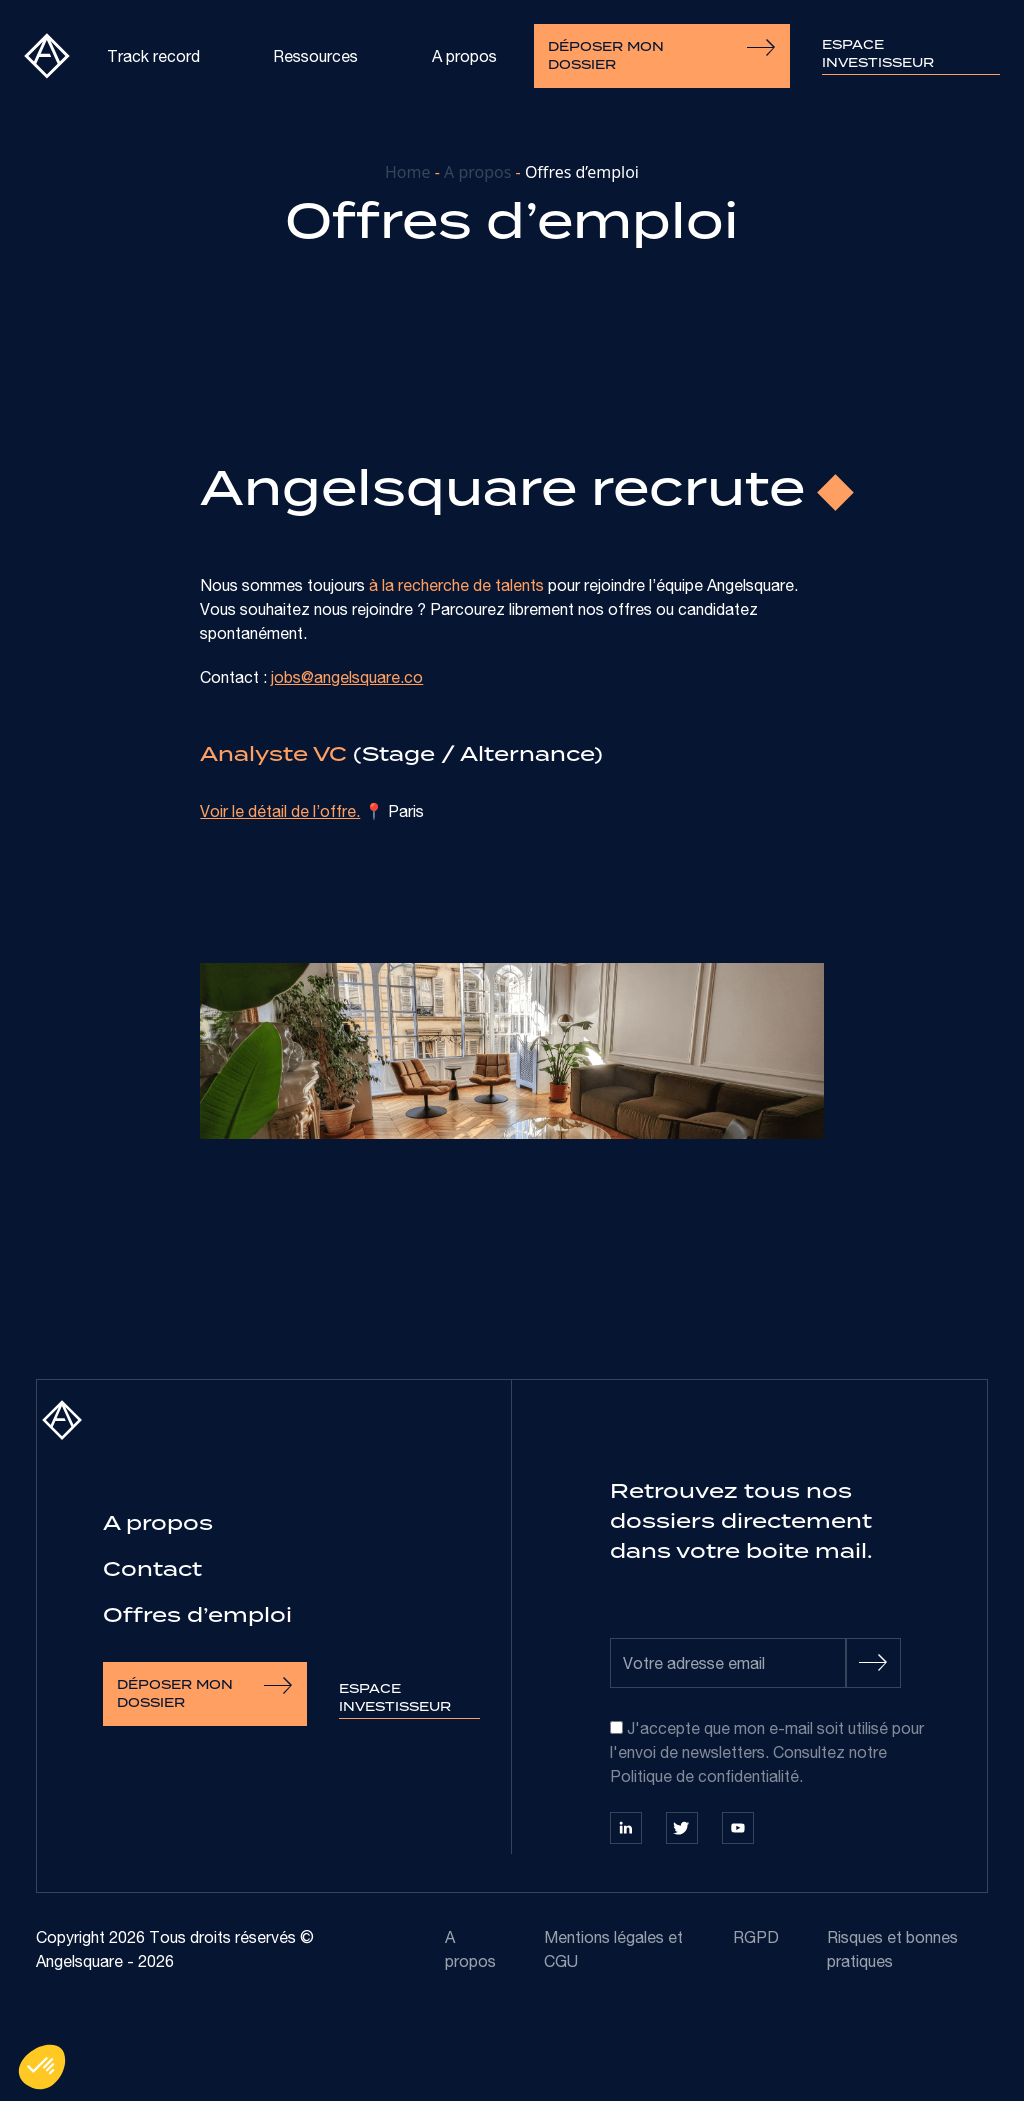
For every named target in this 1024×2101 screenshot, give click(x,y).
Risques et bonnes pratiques (892, 1949)
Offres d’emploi (197, 1614)
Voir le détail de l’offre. (280, 811)
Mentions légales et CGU (613, 1949)
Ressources (315, 56)
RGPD (756, 1937)
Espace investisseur (878, 53)
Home (408, 172)
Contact (152, 1568)
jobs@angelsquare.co (347, 677)
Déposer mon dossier (662, 56)
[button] (42, 2067)
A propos (464, 56)
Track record (153, 56)
